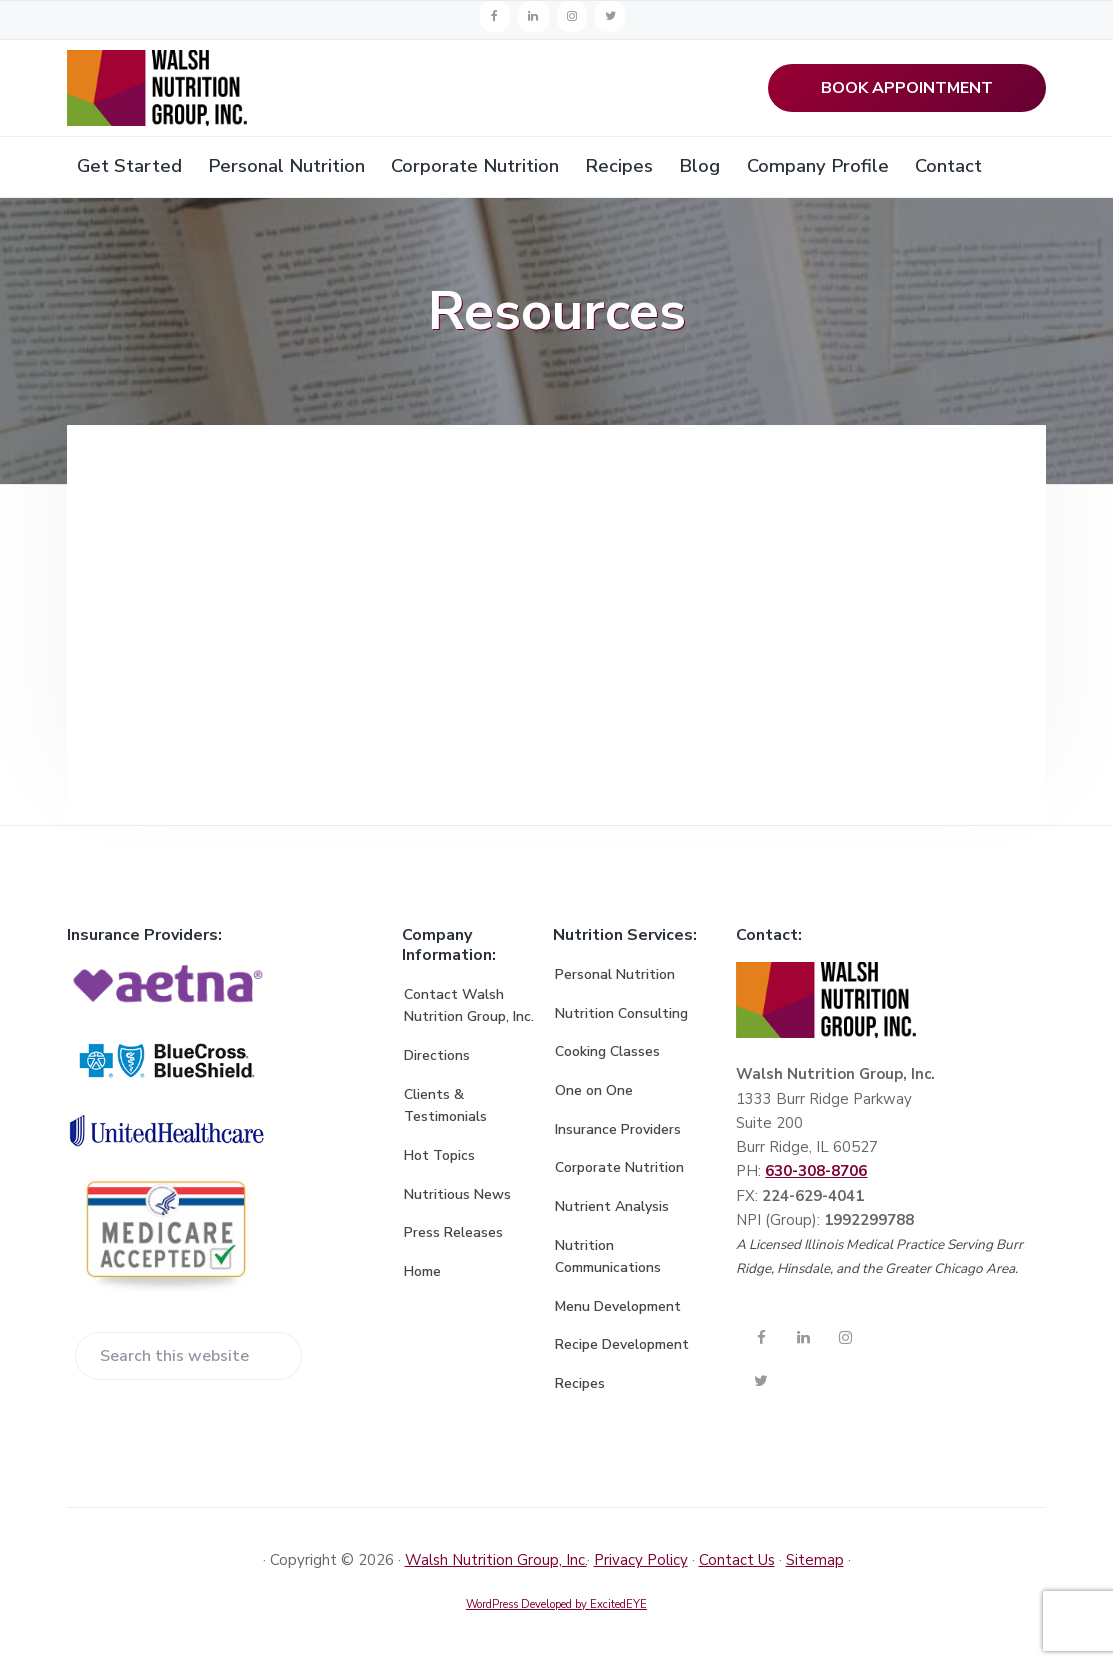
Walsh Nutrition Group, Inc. (496, 1564)
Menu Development (618, 1310)
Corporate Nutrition (619, 1172)
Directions (437, 1060)
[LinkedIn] (533, 16)
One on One (594, 1094)
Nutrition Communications (608, 1261)
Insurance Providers (618, 1133)
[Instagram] (572, 16)
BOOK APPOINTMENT (907, 90)
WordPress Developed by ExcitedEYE (556, 1608)
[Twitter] (610, 16)
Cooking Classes (607, 1056)
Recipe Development (622, 1349)
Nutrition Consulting (621, 1017)
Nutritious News (457, 1198)
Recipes (580, 1388)
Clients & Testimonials (445, 1110)
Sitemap (815, 1564)
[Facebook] (495, 16)
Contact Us (737, 1564)
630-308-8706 (816, 1176)
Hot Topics (439, 1159)
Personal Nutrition (615, 979)
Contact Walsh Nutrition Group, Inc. (469, 1010)
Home (422, 1275)
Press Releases (453, 1237)
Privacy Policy (641, 1564)
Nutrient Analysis (612, 1210)
